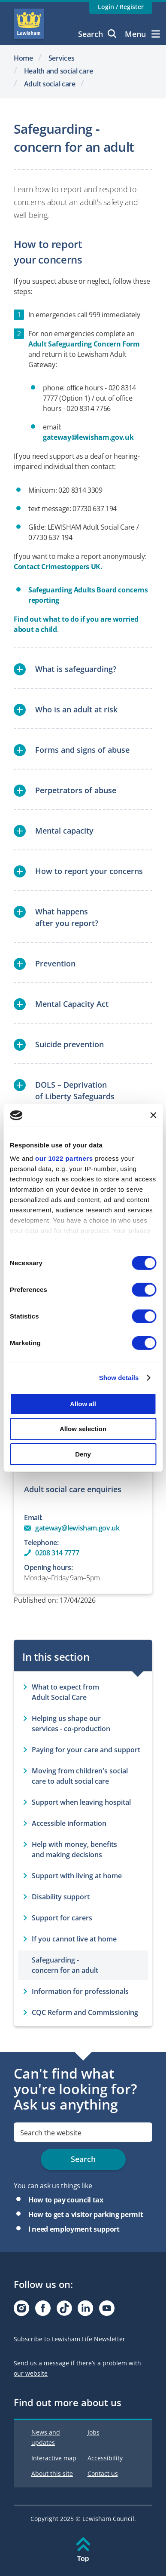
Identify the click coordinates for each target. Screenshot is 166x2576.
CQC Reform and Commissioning (85, 2012)
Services (61, 58)
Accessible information (69, 1823)
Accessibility (105, 2458)
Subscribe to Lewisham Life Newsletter (69, 2339)
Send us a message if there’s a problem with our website (77, 2368)
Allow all (83, 1403)
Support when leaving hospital (81, 1802)
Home (23, 58)
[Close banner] (153, 1115)
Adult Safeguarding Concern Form (84, 344)
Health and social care (58, 71)
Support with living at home (77, 1875)
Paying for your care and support (86, 1749)
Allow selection (83, 1428)
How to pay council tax (65, 2200)
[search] (83, 2132)
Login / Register (121, 7)
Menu (142, 34)
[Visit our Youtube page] (107, 2310)
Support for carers (62, 1918)
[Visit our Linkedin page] (85, 2310)
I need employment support (74, 2229)
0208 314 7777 (57, 1553)
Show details (119, 1377)
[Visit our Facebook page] (43, 2310)
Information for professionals (80, 1991)
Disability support (61, 1896)
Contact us (103, 2473)
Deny (83, 1454)
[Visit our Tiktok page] (64, 2310)
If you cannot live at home (74, 1939)
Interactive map (53, 2458)
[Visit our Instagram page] (21, 2310)
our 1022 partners (64, 1158)
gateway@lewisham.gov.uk (88, 437)
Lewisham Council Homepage (29, 24)
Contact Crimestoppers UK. (59, 566)
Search (97, 34)
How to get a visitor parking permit (85, 2214)
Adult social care (49, 84)
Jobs (94, 2432)
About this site (52, 2473)
